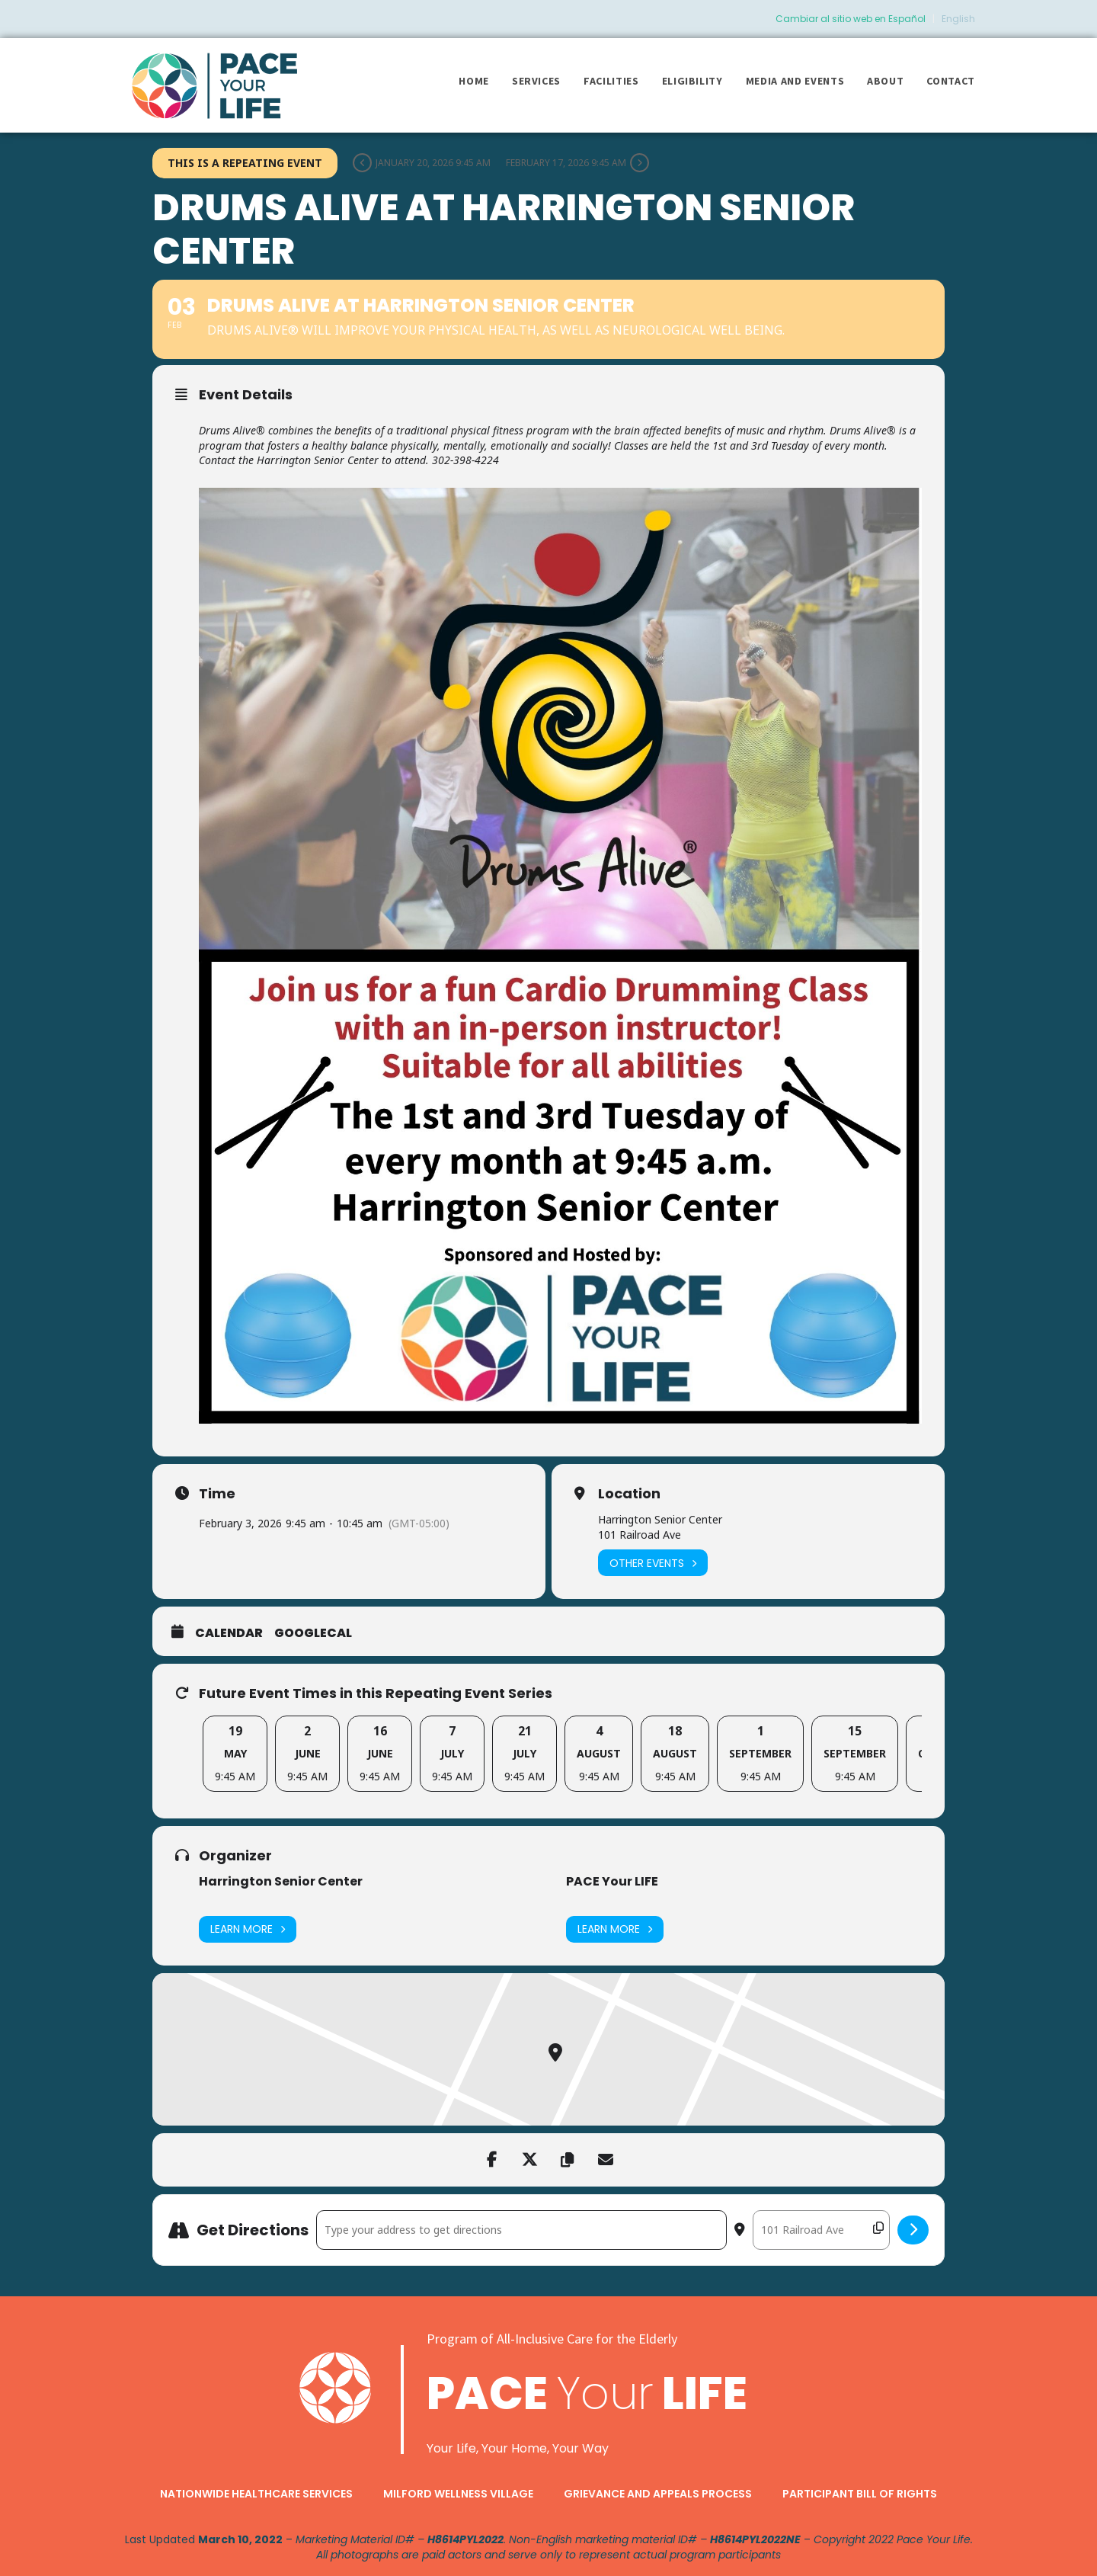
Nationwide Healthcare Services (256, 2493)
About (885, 81)
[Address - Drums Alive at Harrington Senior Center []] (521, 2230)
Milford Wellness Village (458, 2493)
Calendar (229, 1633)
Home (474, 81)
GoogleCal (313, 1633)
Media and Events (795, 81)
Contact (950, 81)
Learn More (247, 1929)
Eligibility (692, 81)
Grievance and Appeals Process (658, 2493)
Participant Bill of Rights (859, 2493)
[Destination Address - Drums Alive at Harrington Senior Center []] (821, 2230)
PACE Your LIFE (612, 1881)
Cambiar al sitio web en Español (851, 18)
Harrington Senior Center (281, 1881)
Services (536, 81)
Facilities (611, 81)
